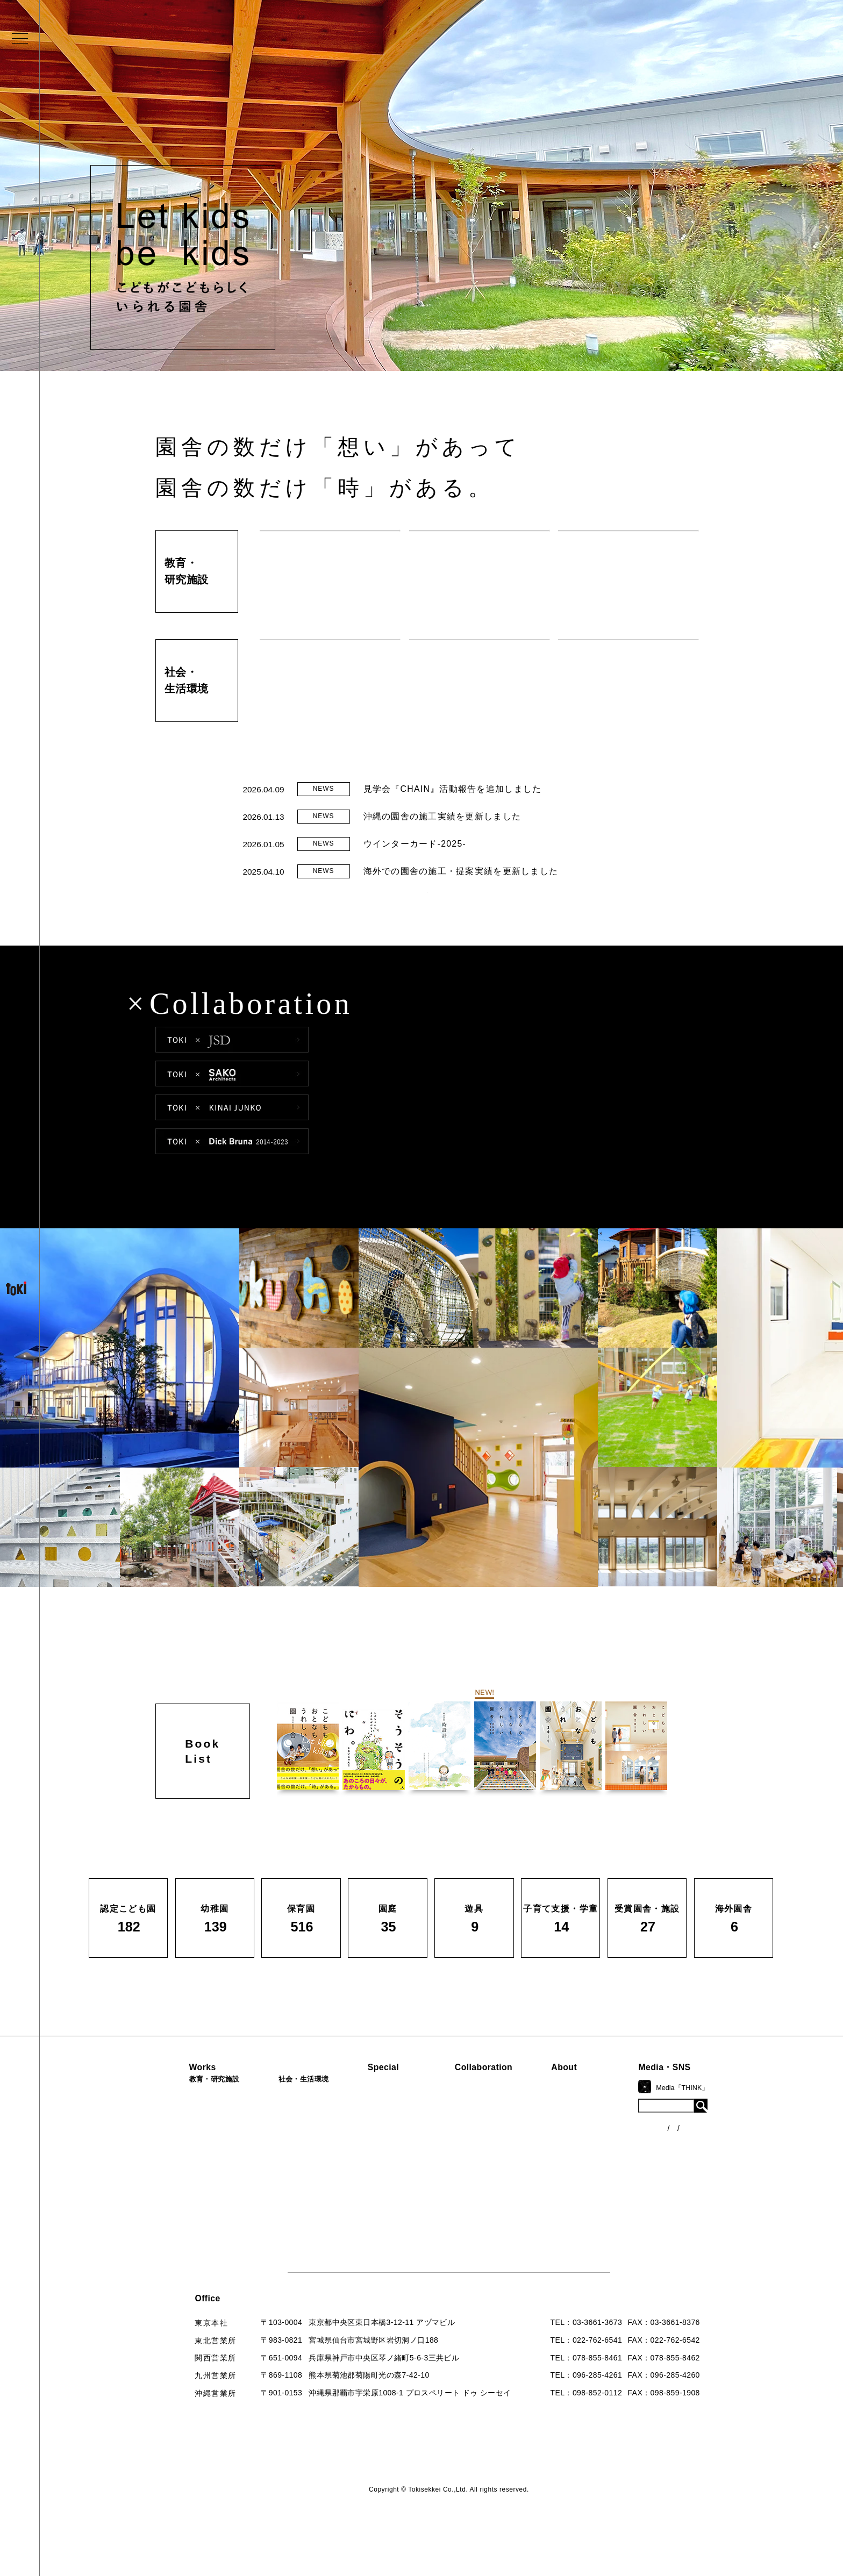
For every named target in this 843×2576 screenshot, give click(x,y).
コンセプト (598, 2141)
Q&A (586, 2213)
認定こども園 (182, 2124)
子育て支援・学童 (191, 2178)
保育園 (171, 2160)
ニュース (698, 2145)
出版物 (590, 2195)
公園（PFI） (283, 2160)
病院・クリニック (293, 2124)
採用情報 (594, 2249)
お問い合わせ (601, 2231)
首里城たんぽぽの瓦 (398, 2188)
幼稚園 (171, 2142)
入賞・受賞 (598, 2177)
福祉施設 (277, 2142)
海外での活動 (387, 2141)
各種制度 (698, 2165)
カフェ (273, 2178)
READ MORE (427, 912)
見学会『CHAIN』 (395, 2123)
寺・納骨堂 (281, 2214)
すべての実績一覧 (191, 2269)
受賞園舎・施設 (187, 2233)
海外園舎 (175, 2250)
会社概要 (594, 2159)
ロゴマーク (598, 2123)
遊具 (167, 2214)
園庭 (167, 2197)
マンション (281, 2197)
